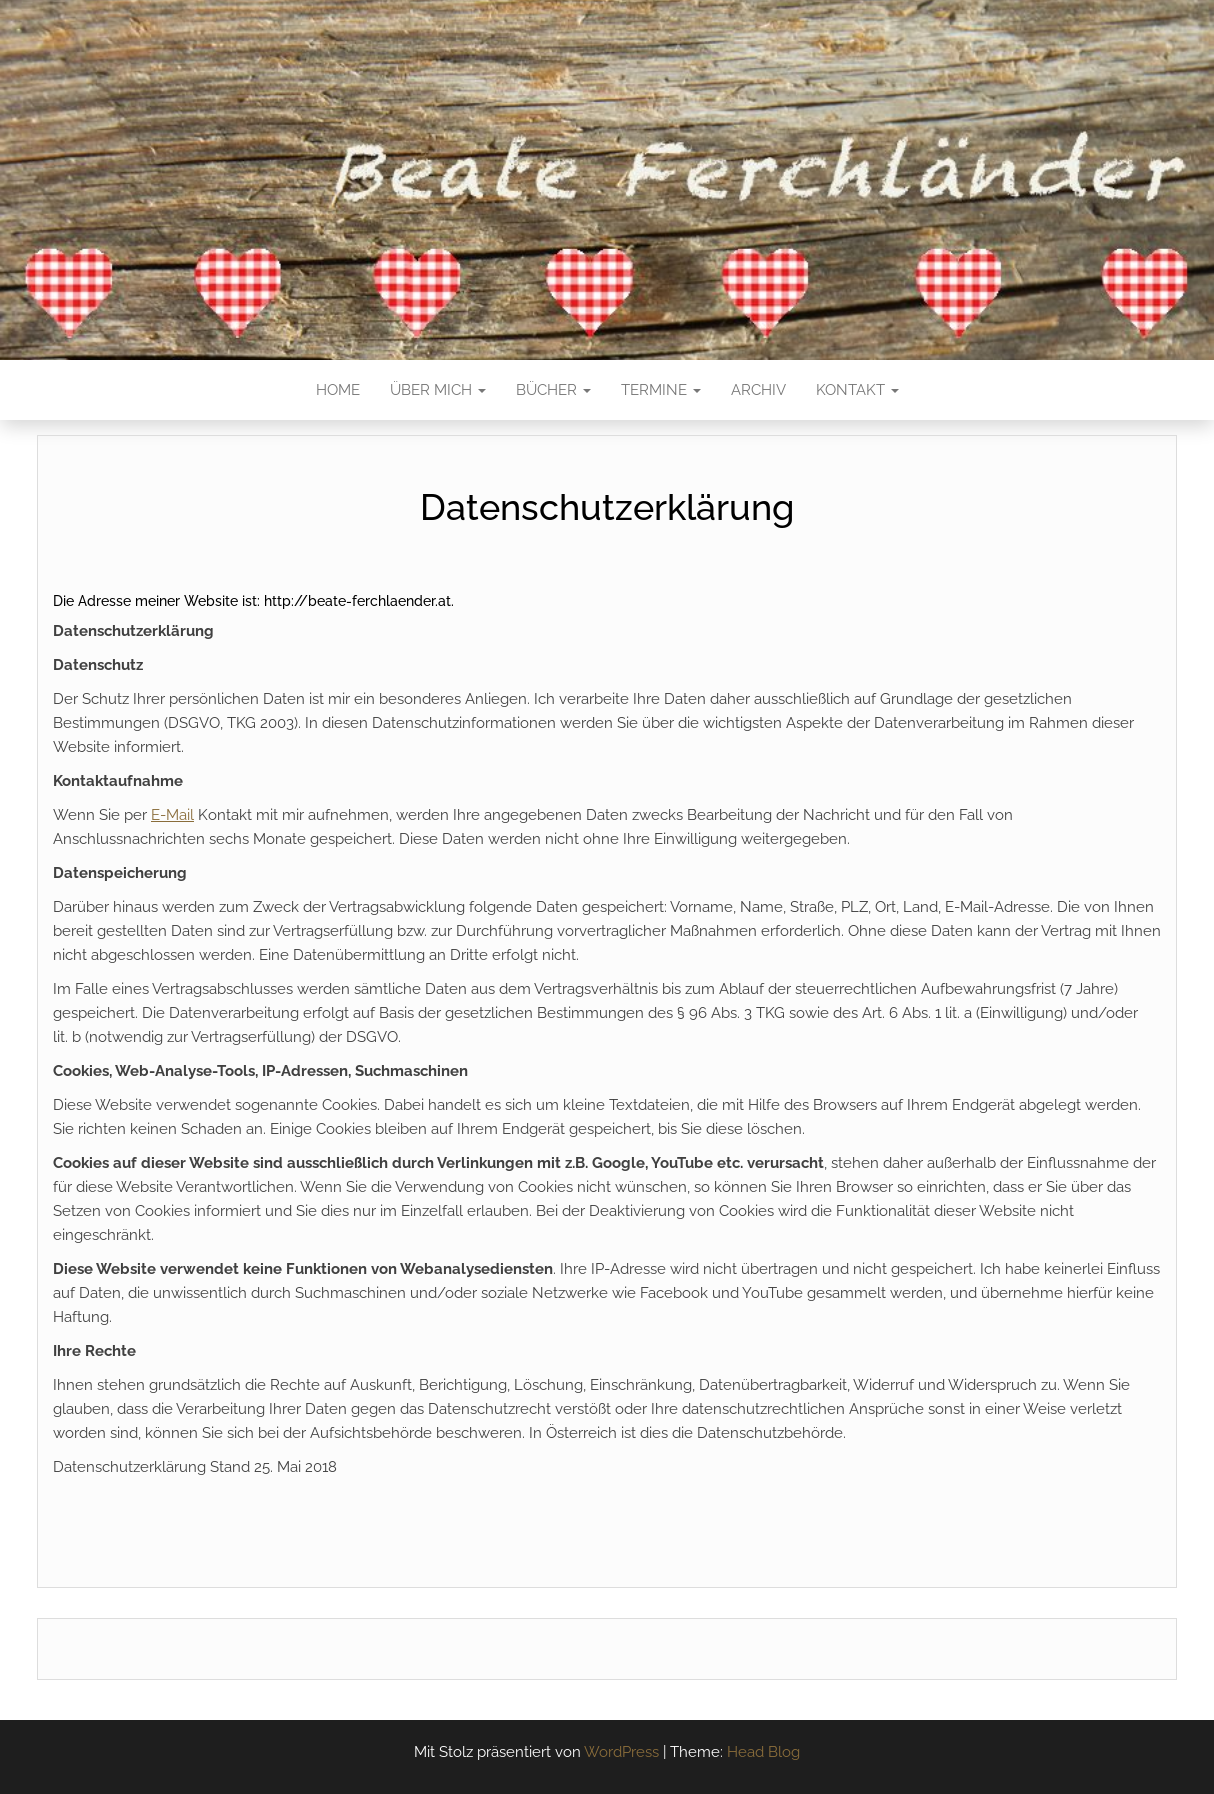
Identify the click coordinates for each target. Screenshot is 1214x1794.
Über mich (438, 390)
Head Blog (763, 1752)
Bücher (553, 390)
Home (338, 390)
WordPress (621, 1752)
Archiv (758, 390)
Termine (661, 390)
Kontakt (857, 390)
